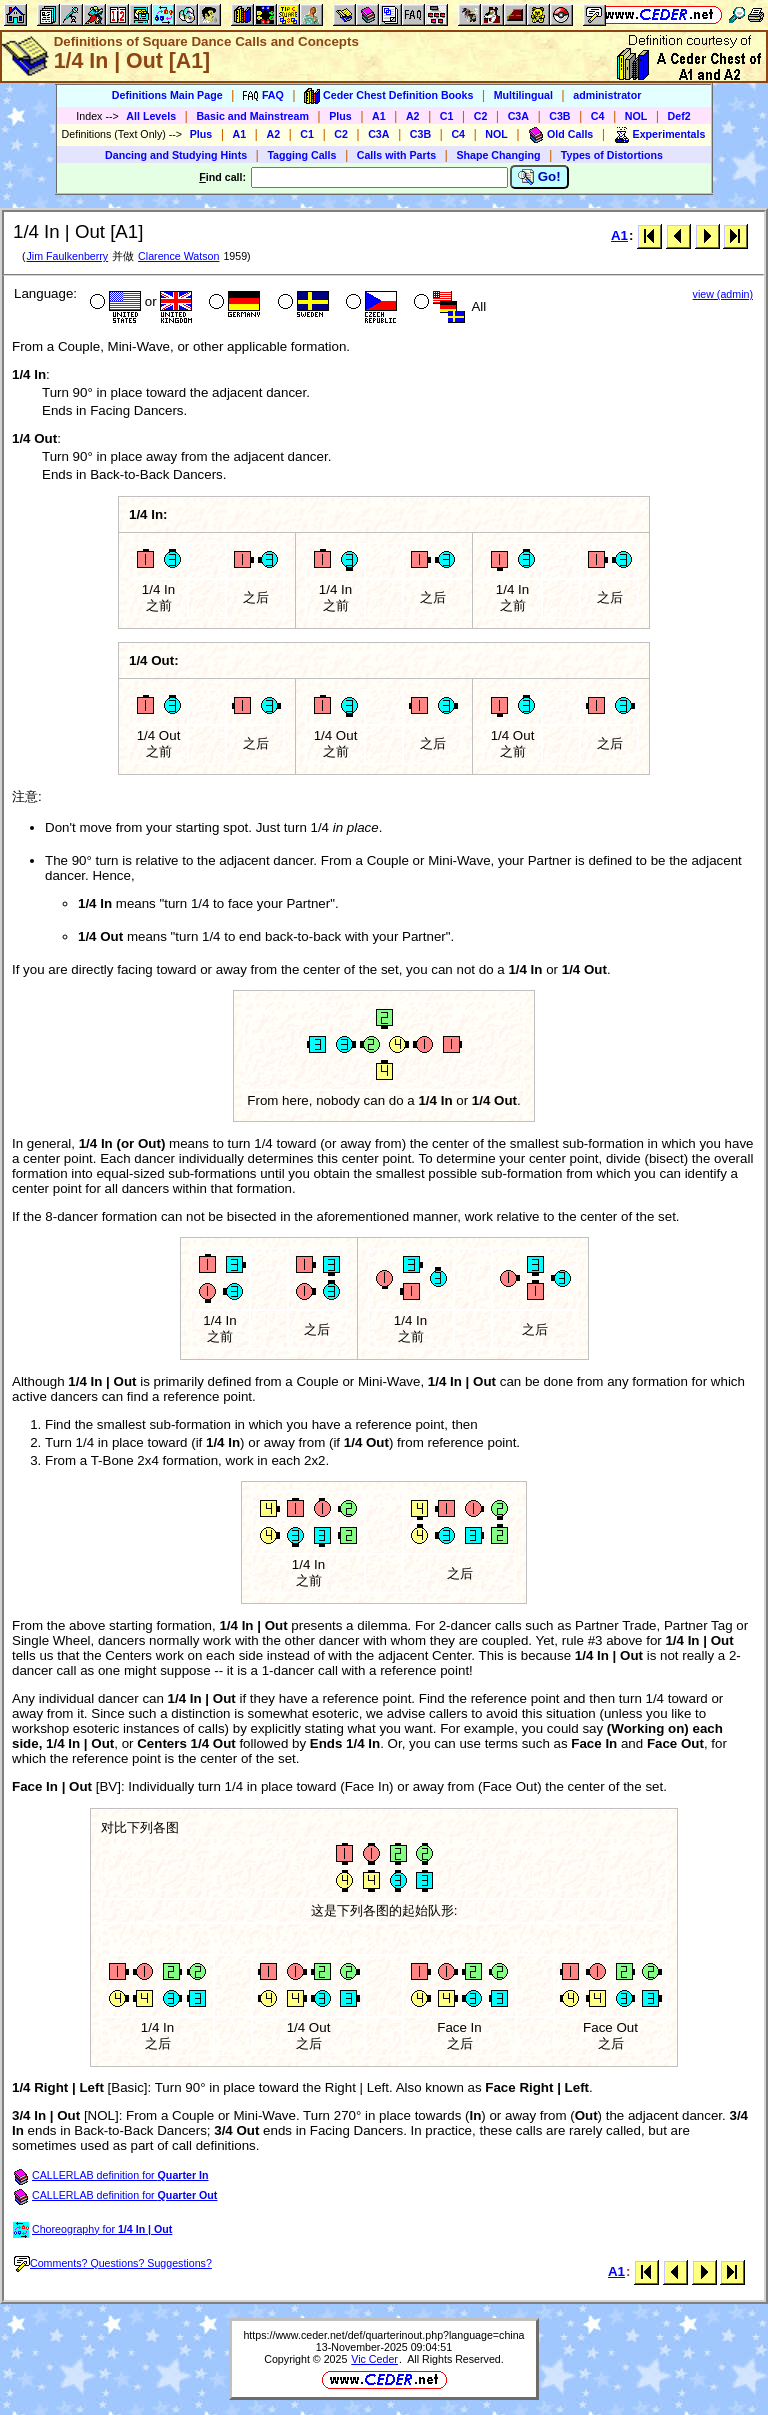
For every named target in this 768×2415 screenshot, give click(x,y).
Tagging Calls (301, 155)
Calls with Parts (396, 155)
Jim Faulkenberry (67, 256)
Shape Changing (498, 155)
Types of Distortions (612, 155)
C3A (518, 116)
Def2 (679, 116)
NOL (636, 116)
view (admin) (723, 294)
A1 (379, 116)
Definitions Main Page (167, 95)
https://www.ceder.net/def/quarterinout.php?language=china (383, 2335)
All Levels (151, 116)
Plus (340, 116)
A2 (413, 116)
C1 (447, 116)
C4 (598, 116)
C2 (481, 116)
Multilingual (523, 95)
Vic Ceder (374, 2359)
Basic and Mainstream (252, 116)
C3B (559, 116)
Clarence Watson (178, 256)
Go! (539, 177)
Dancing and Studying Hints (176, 155)
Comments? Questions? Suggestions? (113, 2263)
